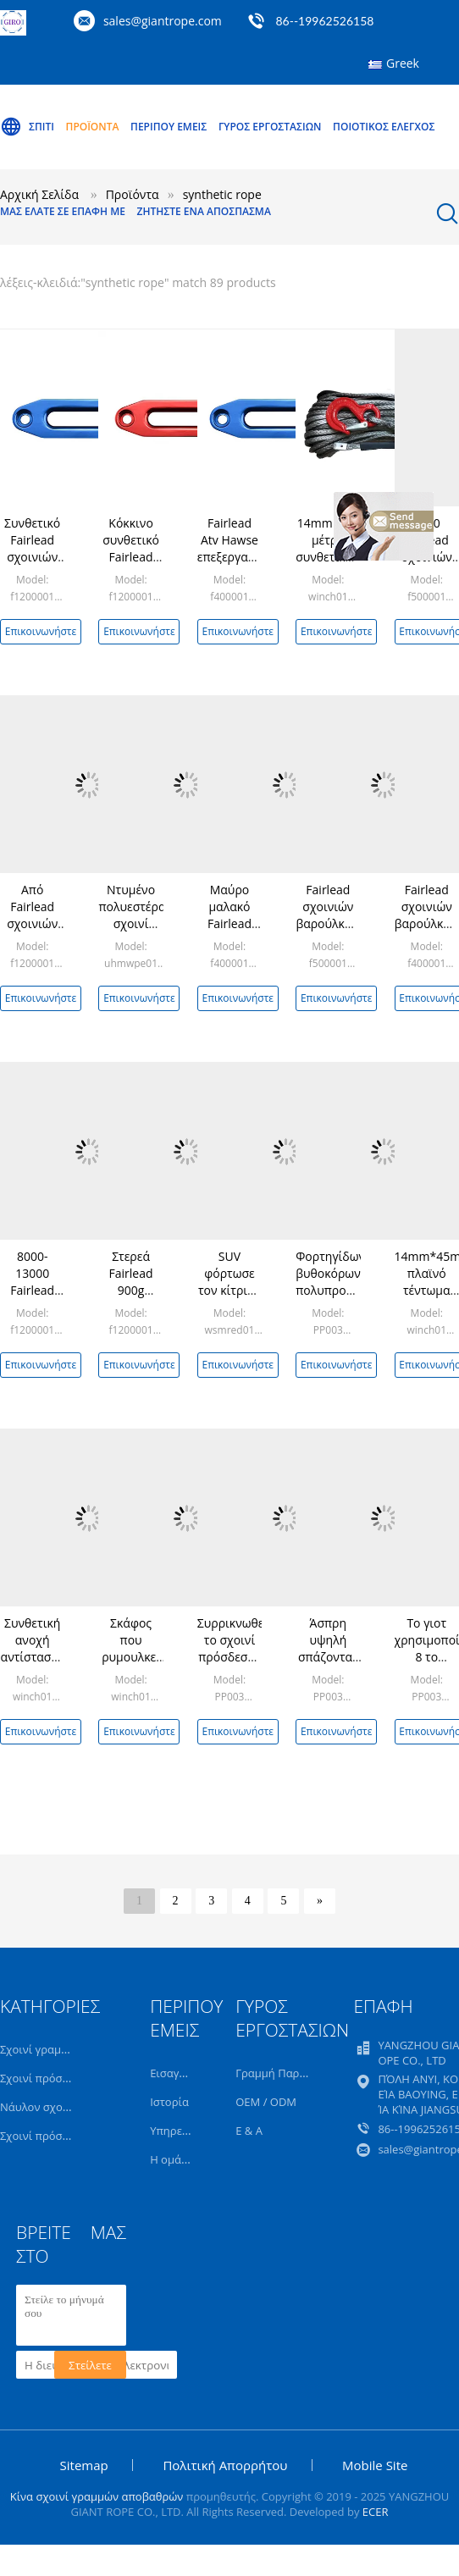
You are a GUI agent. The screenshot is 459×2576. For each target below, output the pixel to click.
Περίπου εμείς (168, 126)
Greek (402, 63)
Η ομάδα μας (183, 2159)
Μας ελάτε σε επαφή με (62, 211)
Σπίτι (27, 127)
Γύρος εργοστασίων (270, 126)
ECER (375, 2511)
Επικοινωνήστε (41, 631)
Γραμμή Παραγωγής (286, 2073)
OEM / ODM (265, 2101)
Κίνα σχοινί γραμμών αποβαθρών (97, 2496)
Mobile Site (374, 2465)
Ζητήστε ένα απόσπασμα (204, 211)
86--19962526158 (324, 21)
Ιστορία (169, 2101)
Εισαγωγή (175, 2073)
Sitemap (84, 2465)
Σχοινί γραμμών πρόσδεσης (71, 2049)
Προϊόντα (92, 126)
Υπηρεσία (174, 2130)
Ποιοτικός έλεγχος (383, 126)
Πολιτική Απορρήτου (225, 2465)
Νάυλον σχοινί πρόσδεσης (68, 2106)
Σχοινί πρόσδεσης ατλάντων (73, 2135)
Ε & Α (249, 2130)
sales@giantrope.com (162, 21)
